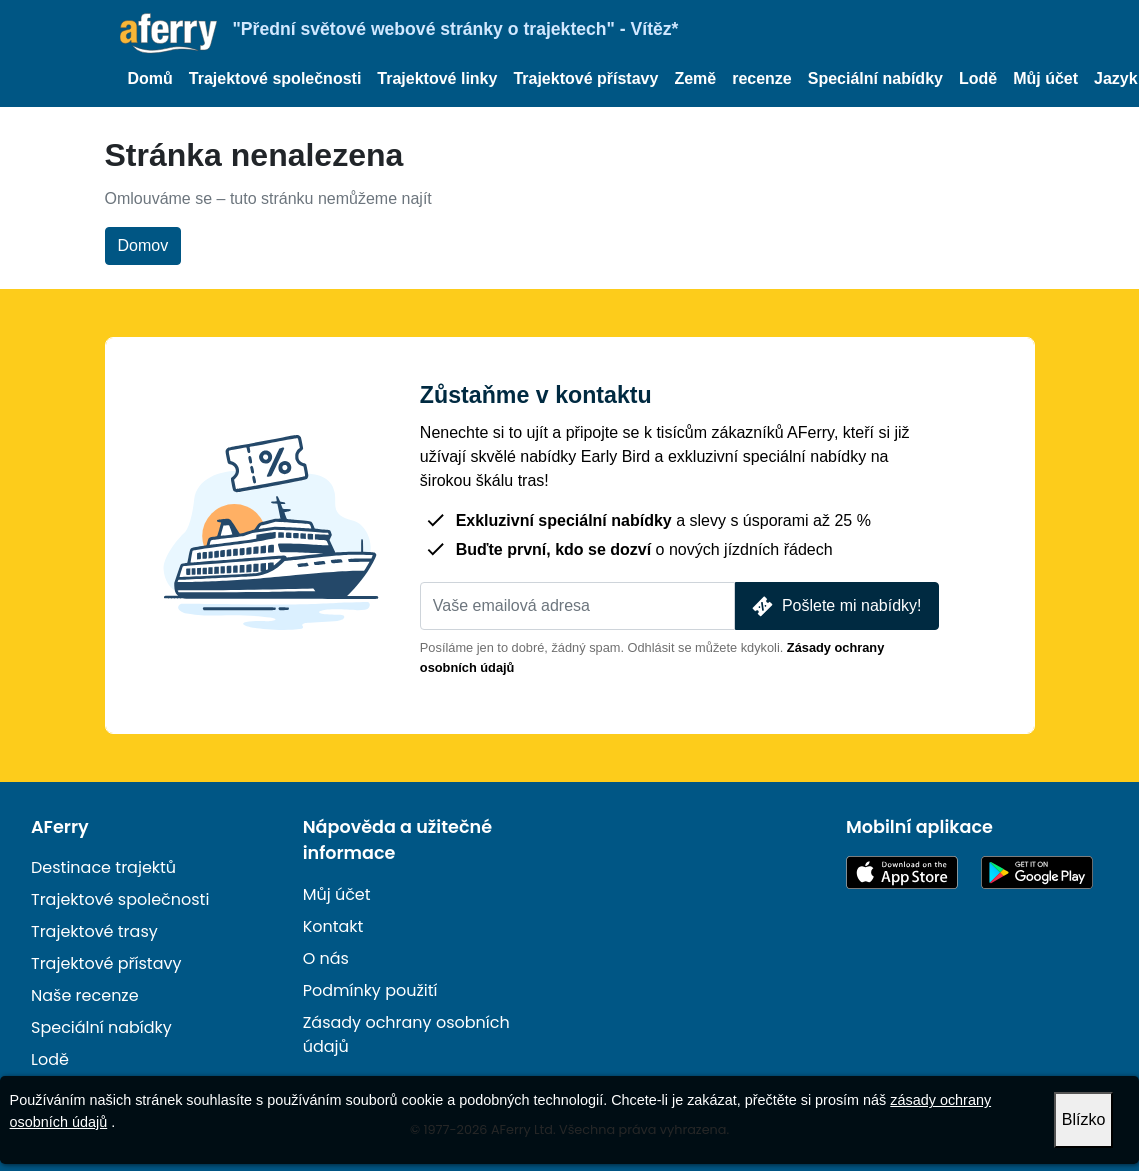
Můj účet (1045, 78)
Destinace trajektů (103, 867)
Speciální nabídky (875, 78)
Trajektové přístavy (585, 78)
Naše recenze (85, 995)
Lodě (978, 78)
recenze (762, 78)
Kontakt (333, 926)
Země (695, 78)
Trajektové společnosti (275, 78)
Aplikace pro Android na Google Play (1037, 872)
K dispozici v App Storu (902, 872)
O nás (326, 958)
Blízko (1084, 1119)
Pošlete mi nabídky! (834, 606)
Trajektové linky (437, 78)
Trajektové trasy (94, 931)
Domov (143, 245)
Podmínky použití (370, 990)
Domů (150, 78)
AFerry (60, 827)
